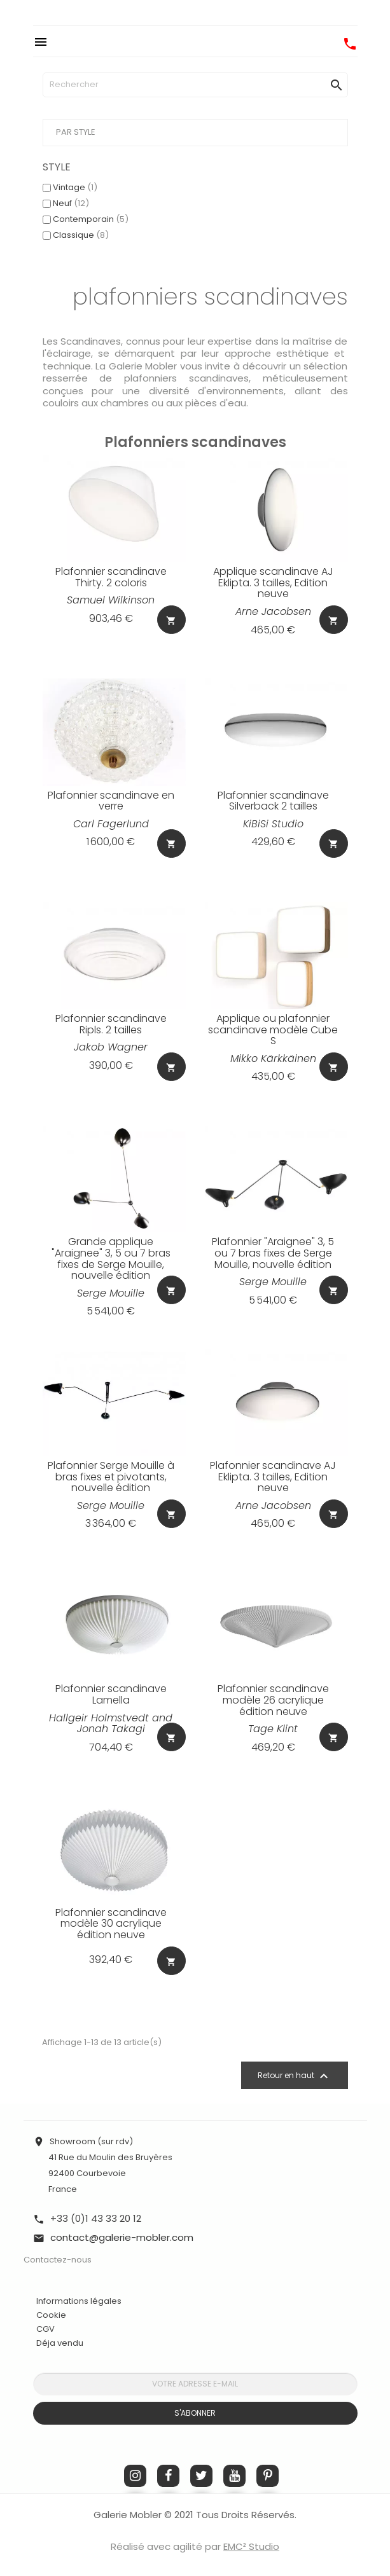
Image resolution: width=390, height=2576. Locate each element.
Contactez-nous (58, 2260)
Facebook (168, 2476)
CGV (45, 2329)
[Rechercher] (195, 84)
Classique (81, 235)
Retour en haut (294, 2076)
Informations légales (79, 2301)
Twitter (201, 2476)
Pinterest (267, 2476)
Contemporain (91, 219)
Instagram (135, 2476)
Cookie (51, 2315)
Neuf (71, 203)
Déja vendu (59, 2343)
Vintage (75, 187)
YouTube (234, 2476)
